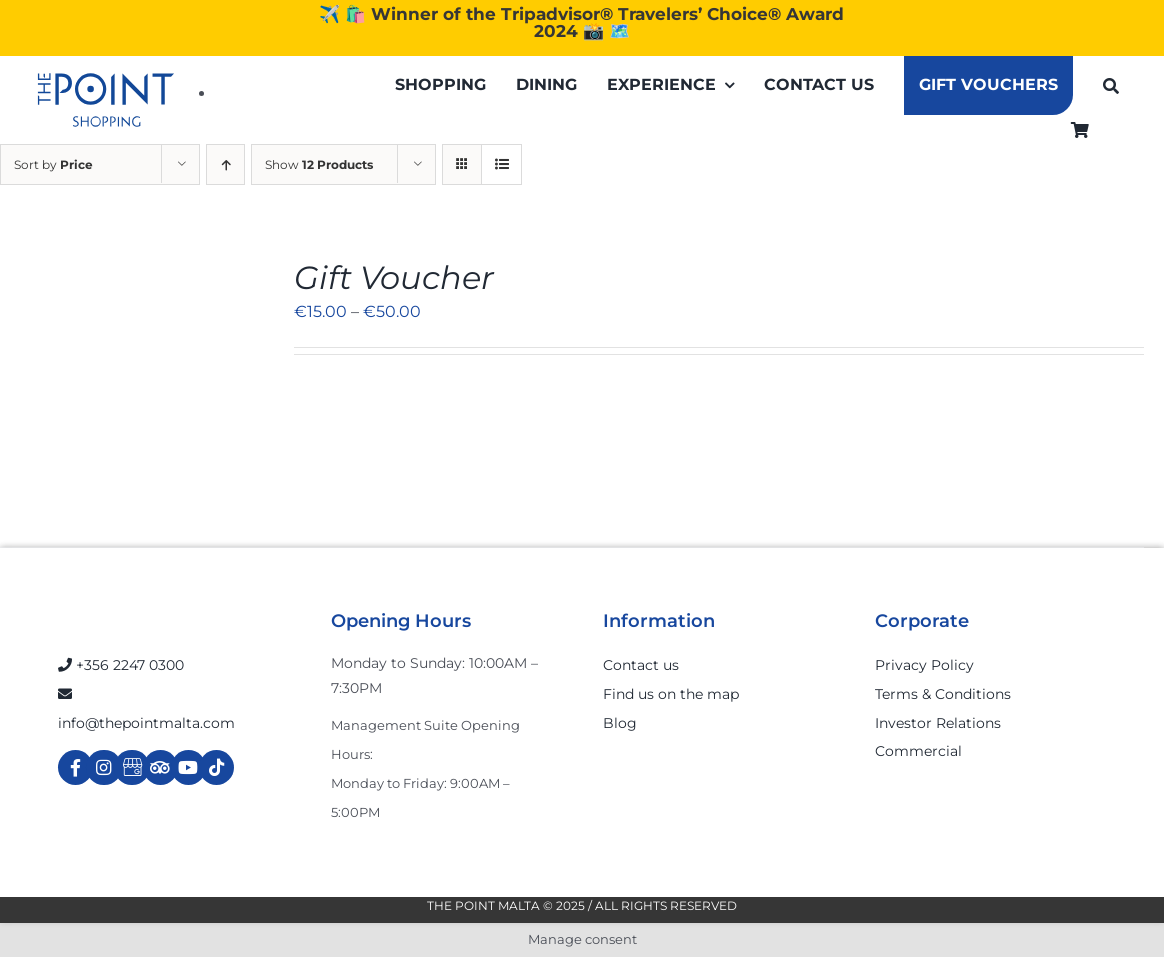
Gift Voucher (394, 277)
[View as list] (501, 164)
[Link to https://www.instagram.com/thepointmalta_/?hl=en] (103, 767)
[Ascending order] (225, 164)
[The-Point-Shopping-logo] (106, 100)
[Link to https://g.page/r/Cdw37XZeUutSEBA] (131, 767)
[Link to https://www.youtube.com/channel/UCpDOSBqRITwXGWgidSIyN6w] (188, 767)
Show (319, 164)
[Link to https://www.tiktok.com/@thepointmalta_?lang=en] (216, 767)
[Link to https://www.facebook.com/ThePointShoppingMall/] (75, 767)
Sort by (53, 164)
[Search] (1111, 85)
